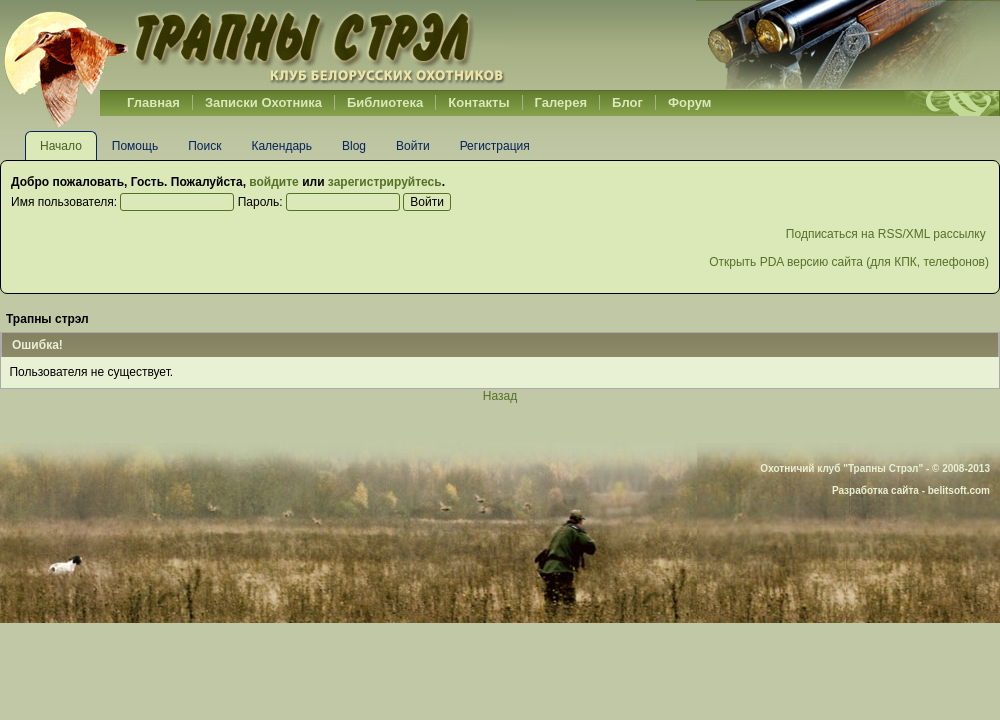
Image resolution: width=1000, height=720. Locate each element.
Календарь (281, 146)
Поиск (204, 146)
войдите (273, 182)
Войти (413, 146)
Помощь (135, 146)
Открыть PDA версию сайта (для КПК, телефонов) (849, 262)
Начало (61, 146)
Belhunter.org (254, 45)
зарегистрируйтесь (385, 182)
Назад (500, 396)
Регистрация (495, 146)
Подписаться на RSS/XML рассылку (887, 234)
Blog (354, 146)
